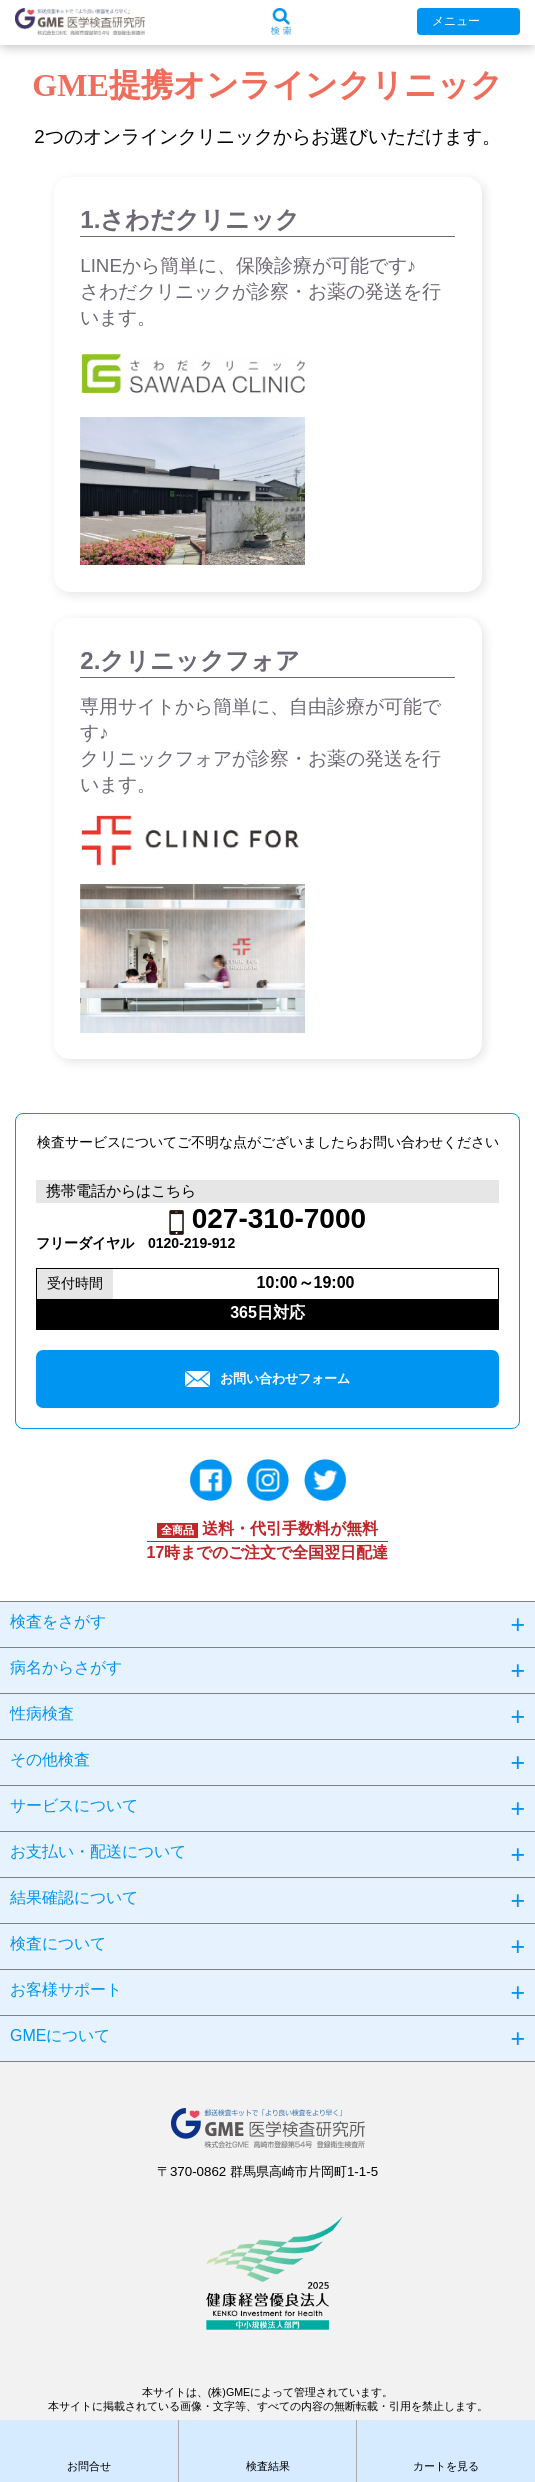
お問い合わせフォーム (267, 1379)
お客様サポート (66, 1989)
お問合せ (89, 2466)
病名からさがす (66, 1667)
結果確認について (74, 1897)
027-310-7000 (279, 1218)
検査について (58, 1943)
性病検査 (42, 1713)
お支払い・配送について (98, 1851)
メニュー (456, 21)
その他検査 (50, 1759)
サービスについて (74, 1805)
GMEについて (60, 2035)
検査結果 (268, 2466)
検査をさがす (58, 1621)
